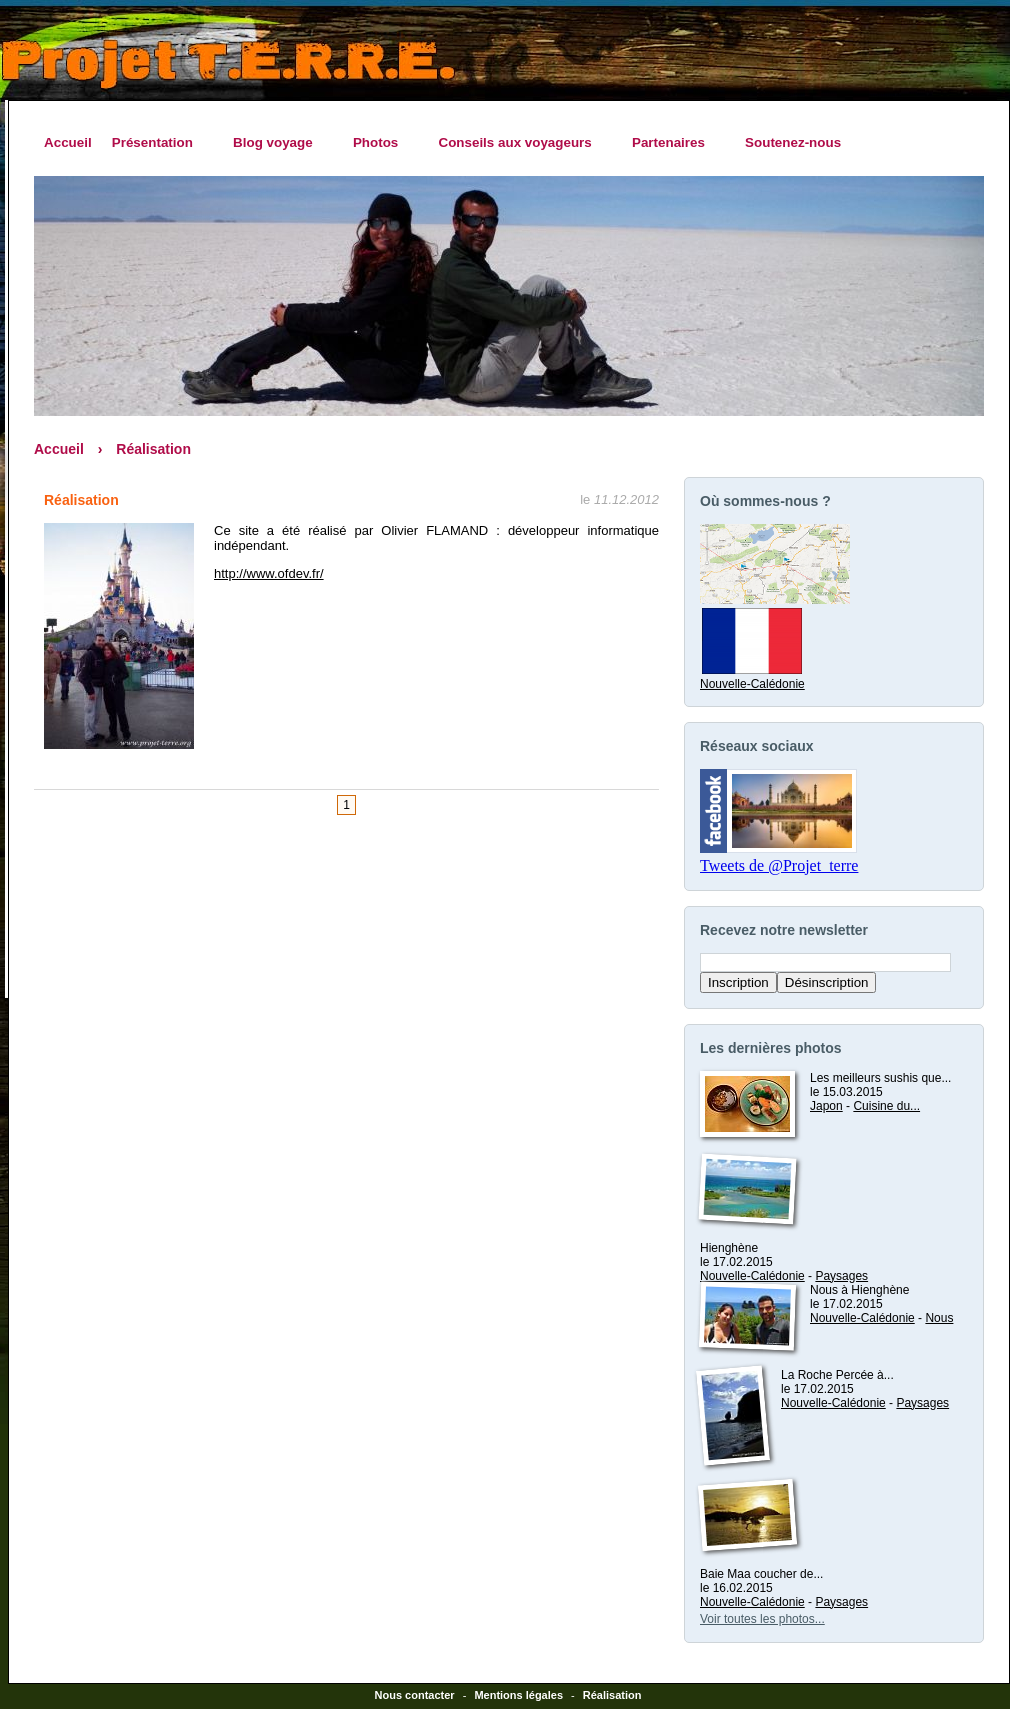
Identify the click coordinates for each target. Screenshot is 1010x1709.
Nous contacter (415, 1695)
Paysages (841, 1276)
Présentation (157, 143)
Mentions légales (518, 1695)
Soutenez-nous (793, 142)
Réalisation (153, 449)
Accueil (68, 142)
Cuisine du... (886, 1106)
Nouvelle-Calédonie (752, 677)
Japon (826, 1106)
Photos (381, 143)
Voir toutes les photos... (762, 1619)
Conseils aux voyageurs (519, 143)
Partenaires (673, 143)
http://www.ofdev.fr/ (269, 573)
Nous (939, 1318)
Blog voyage (278, 143)
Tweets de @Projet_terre (779, 865)
